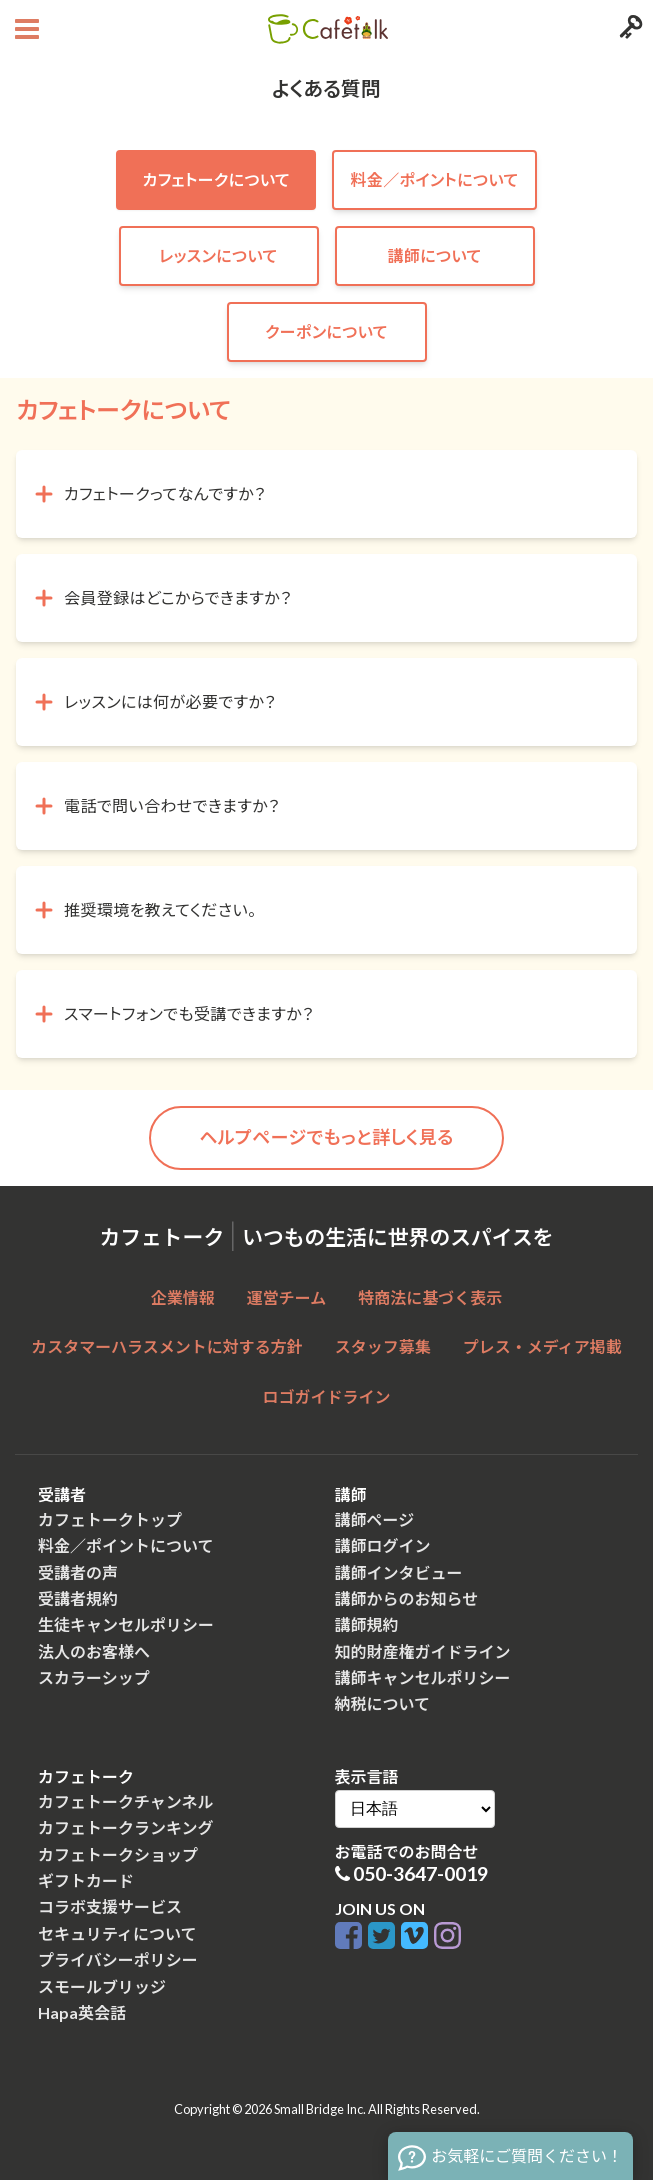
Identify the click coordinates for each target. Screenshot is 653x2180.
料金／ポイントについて (126, 1545)
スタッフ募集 (383, 1346)
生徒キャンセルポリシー (126, 1624)
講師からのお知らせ (407, 1598)
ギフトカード (86, 1880)
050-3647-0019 (420, 1873)
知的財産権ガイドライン (423, 1651)
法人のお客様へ (94, 1651)
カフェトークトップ (110, 1519)
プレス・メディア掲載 (542, 1346)
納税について (383, 1703)
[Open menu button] (24, 29)
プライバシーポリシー (118, 1959)
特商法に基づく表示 (430, 1297)
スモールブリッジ (102, 1986)
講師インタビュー (399, 1572)
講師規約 (367, 1624)
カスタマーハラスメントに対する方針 (166, 1346)
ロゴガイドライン (326, 1396)
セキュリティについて (117, 1933)
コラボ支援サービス (110, 1906)
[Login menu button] (628, 29)
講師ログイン (383, 1545)
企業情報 (183, 1297)
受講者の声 (78, 1572)
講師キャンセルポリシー (423, 1677)
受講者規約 (78, 1598)
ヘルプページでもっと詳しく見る (326, 1137)
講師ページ (375, 1519)
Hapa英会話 (82, 2012)
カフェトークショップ (118, 1854)
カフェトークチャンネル (126, 1801)
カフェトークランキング (126, 1827)
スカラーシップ (94, 1677)
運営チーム (287, 1297)
